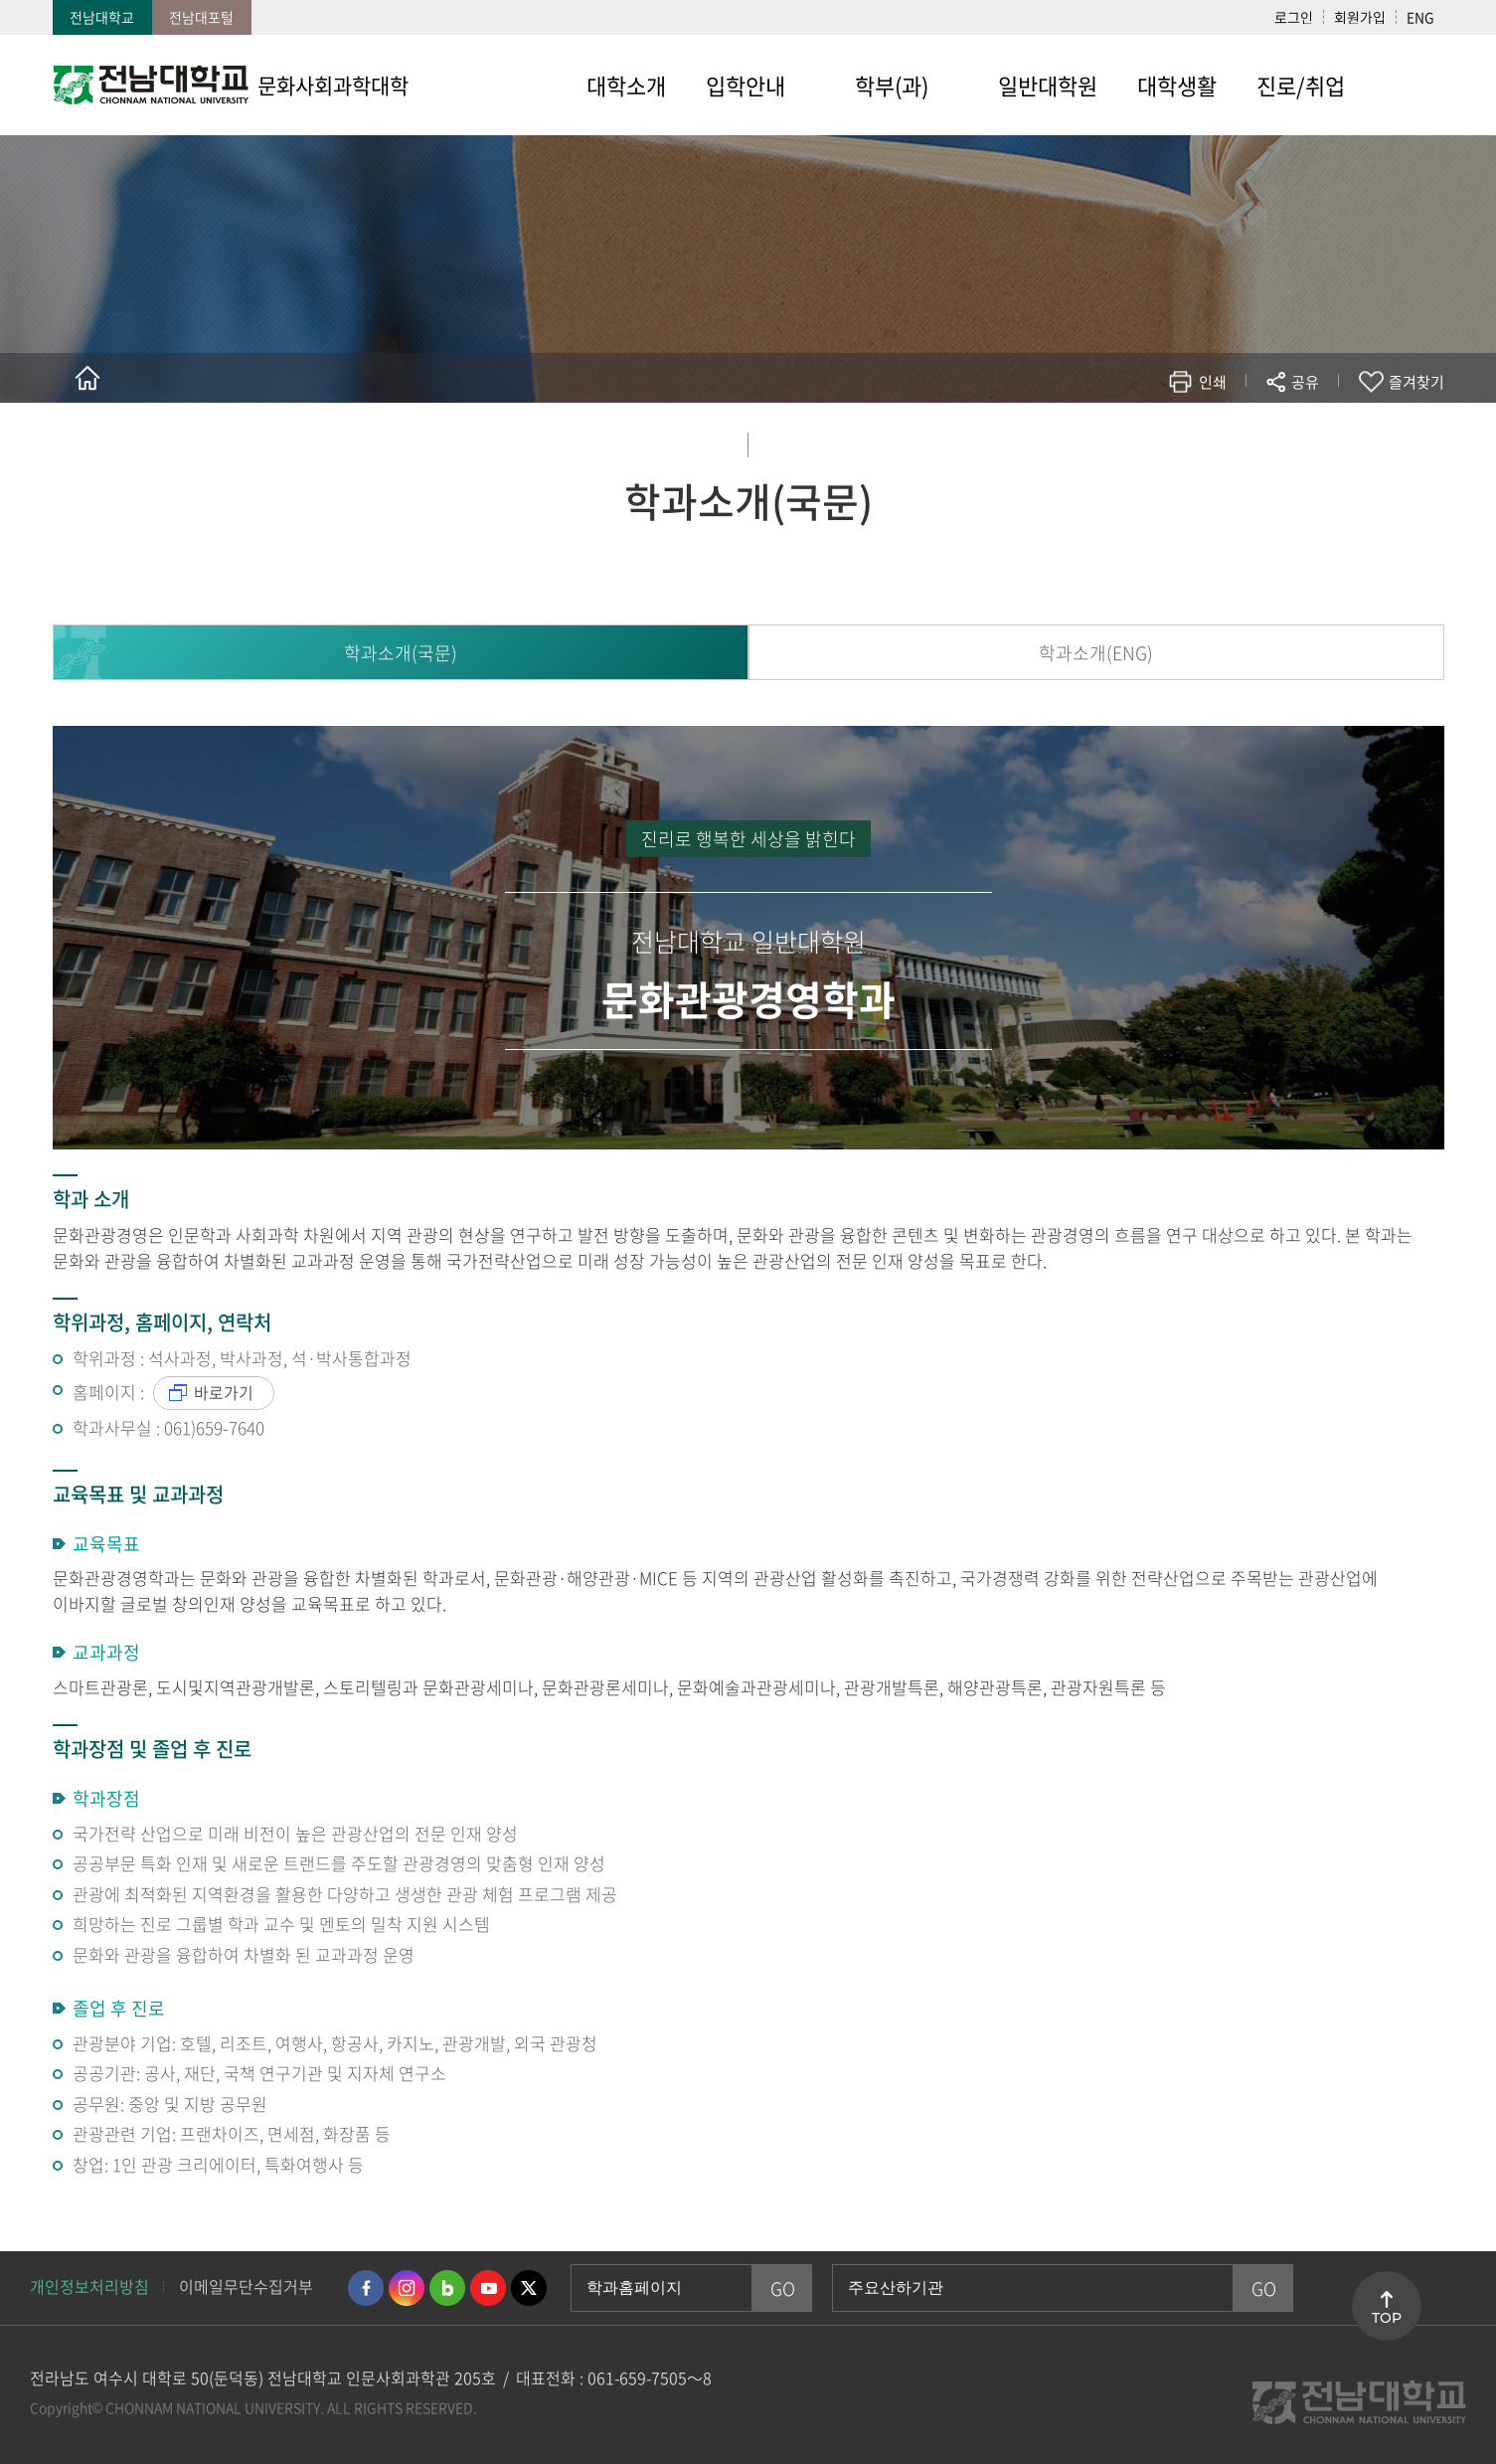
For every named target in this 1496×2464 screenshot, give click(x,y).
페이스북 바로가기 (366, 2288)
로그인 (1293, 17)
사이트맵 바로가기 (1404, 84)
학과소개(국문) (400, 652)
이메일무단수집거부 (246, 2286)
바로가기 (223, 1392)
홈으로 (87, 378)
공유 (1305, 382)
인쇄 (1213, 382)
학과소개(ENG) (1096, 652)
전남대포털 (201, 17)
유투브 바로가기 (488, 2288)
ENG (1420, 17)
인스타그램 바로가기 (406, 2288)
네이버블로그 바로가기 (447, 2288)
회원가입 (1360, 17)
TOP (1387, 2318)
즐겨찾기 (1416, 382)
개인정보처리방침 (89, 2286)
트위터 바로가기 (529, 2288)
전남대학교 (102, 17)
